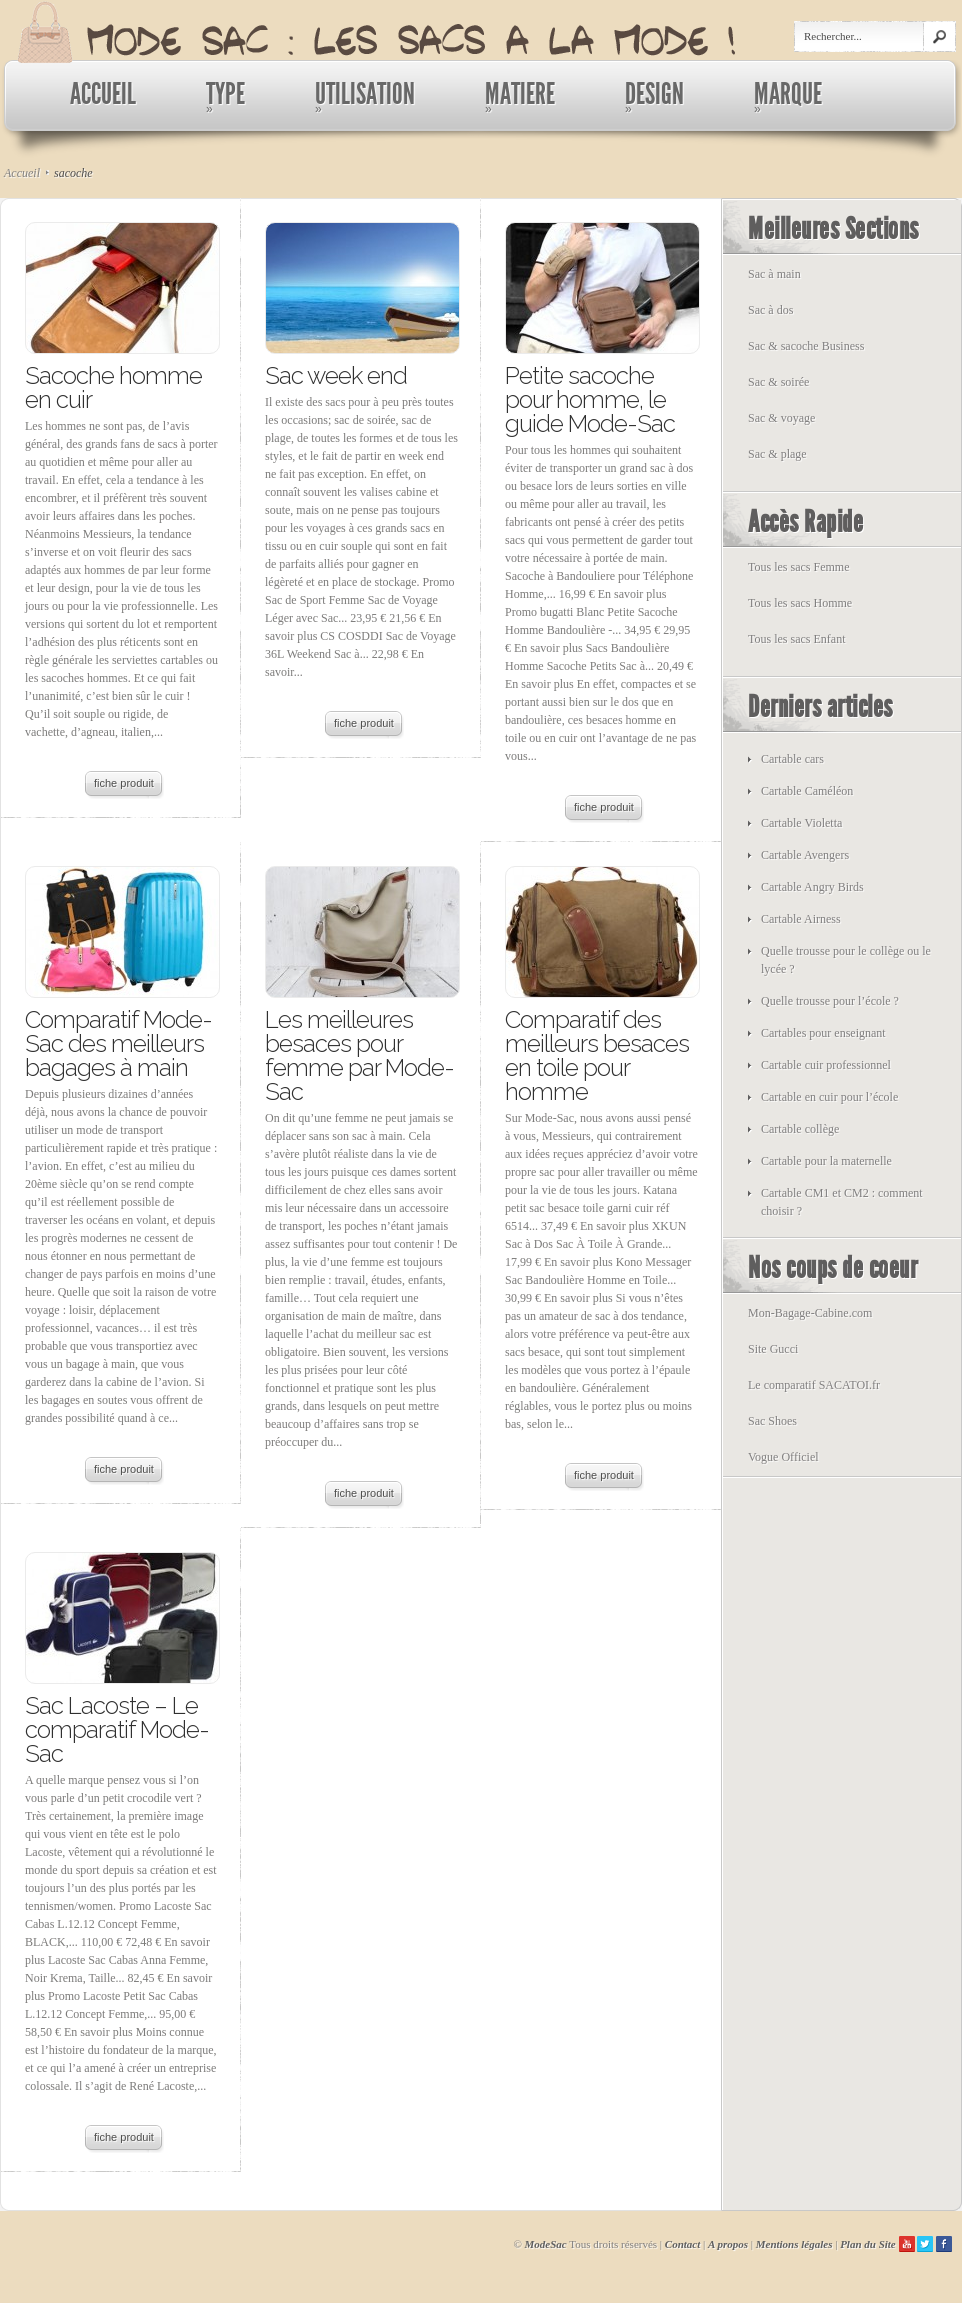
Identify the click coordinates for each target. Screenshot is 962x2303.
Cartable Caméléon (807, 791)
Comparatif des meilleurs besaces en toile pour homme (597, 1055)
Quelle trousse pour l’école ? (830, 1001)
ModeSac (546, 2244)
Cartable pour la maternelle (826, 1161)
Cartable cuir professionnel (826, 1065)
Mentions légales (794, 2244)
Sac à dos (770, 310)
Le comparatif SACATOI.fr (814, 1385)
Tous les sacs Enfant (796, 639)
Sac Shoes (772, 1421)
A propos (728, 2244)
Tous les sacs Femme (798, 567)
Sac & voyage (781, 418)
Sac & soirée (778, 382)
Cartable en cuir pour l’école (829, 1097)
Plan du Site (868, 2244)
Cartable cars (792, 759)
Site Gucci (773, 1349)
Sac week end (336, 375)
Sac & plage (777, 454)
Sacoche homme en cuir (113, 387)
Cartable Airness (801, 919)
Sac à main (774, 274)
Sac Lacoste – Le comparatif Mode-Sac (117, 1729)
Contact (682, 2244)
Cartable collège (800, 1129)
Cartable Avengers (805, 855)
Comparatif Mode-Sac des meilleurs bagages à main (118, 1043)
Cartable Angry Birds (812, 887)
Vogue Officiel (783, 1457)
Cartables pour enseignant (823, 1033)
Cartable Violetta (801, 823)
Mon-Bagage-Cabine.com (810, 1313)
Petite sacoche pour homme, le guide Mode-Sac (590, 399)
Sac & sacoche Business (806, 346)
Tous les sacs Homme (800, 603)
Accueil (22, 173)
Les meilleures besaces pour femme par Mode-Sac (359, 1055)
